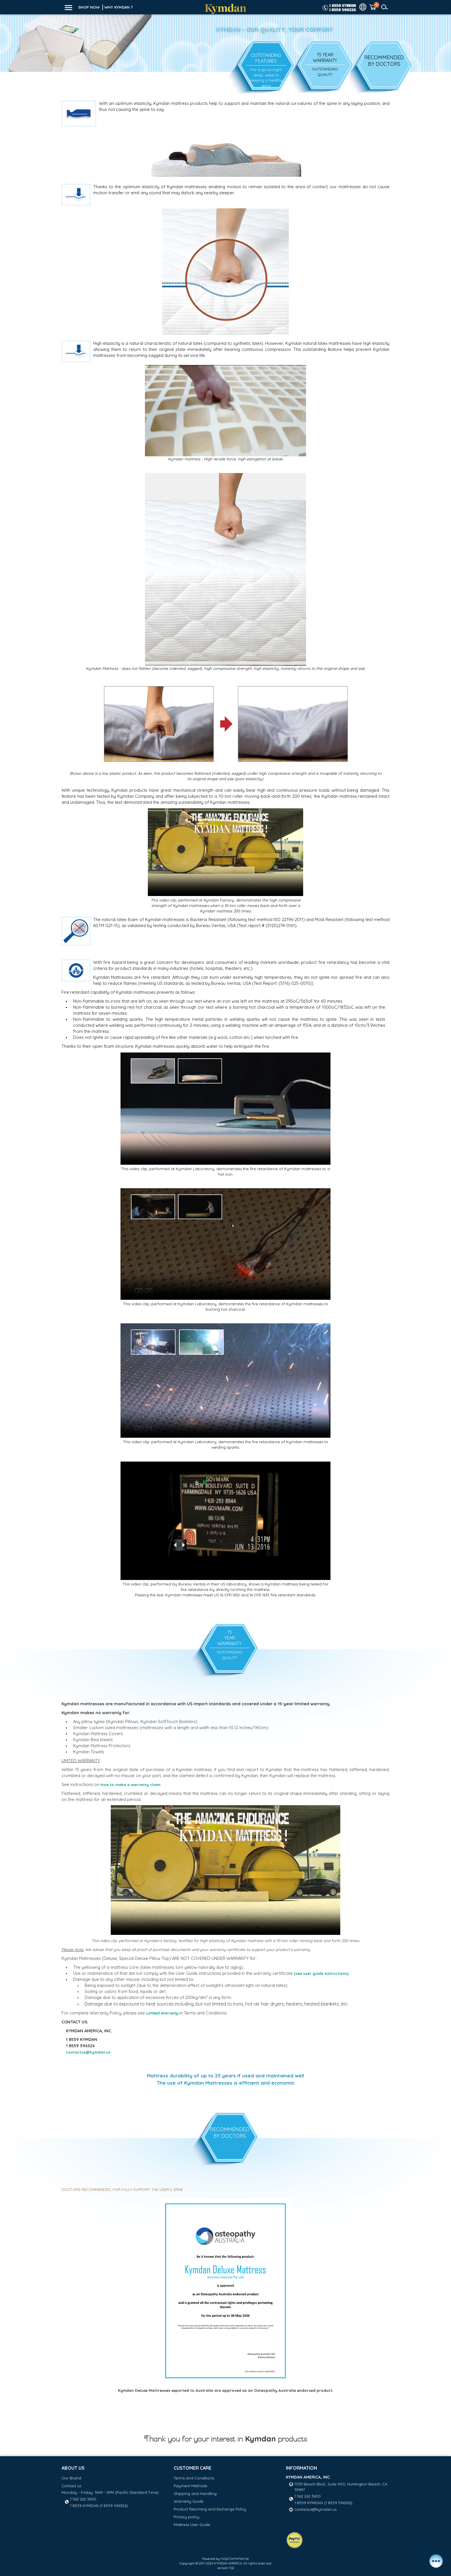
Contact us (71, 2485)
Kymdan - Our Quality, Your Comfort (274, 29)
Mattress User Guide (192, 2524)
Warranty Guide (188, 2501)
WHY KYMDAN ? (118, 7)
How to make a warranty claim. (130, 1784)
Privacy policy (186, 2517)
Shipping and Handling (195, 2493)
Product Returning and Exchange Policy (210, 2509)
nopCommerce (235, 2558)
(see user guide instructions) (321, 1973)
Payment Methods (190, 2485)
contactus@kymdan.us (316, 2509)
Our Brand (71, 2478)
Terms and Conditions (194, 2478)
